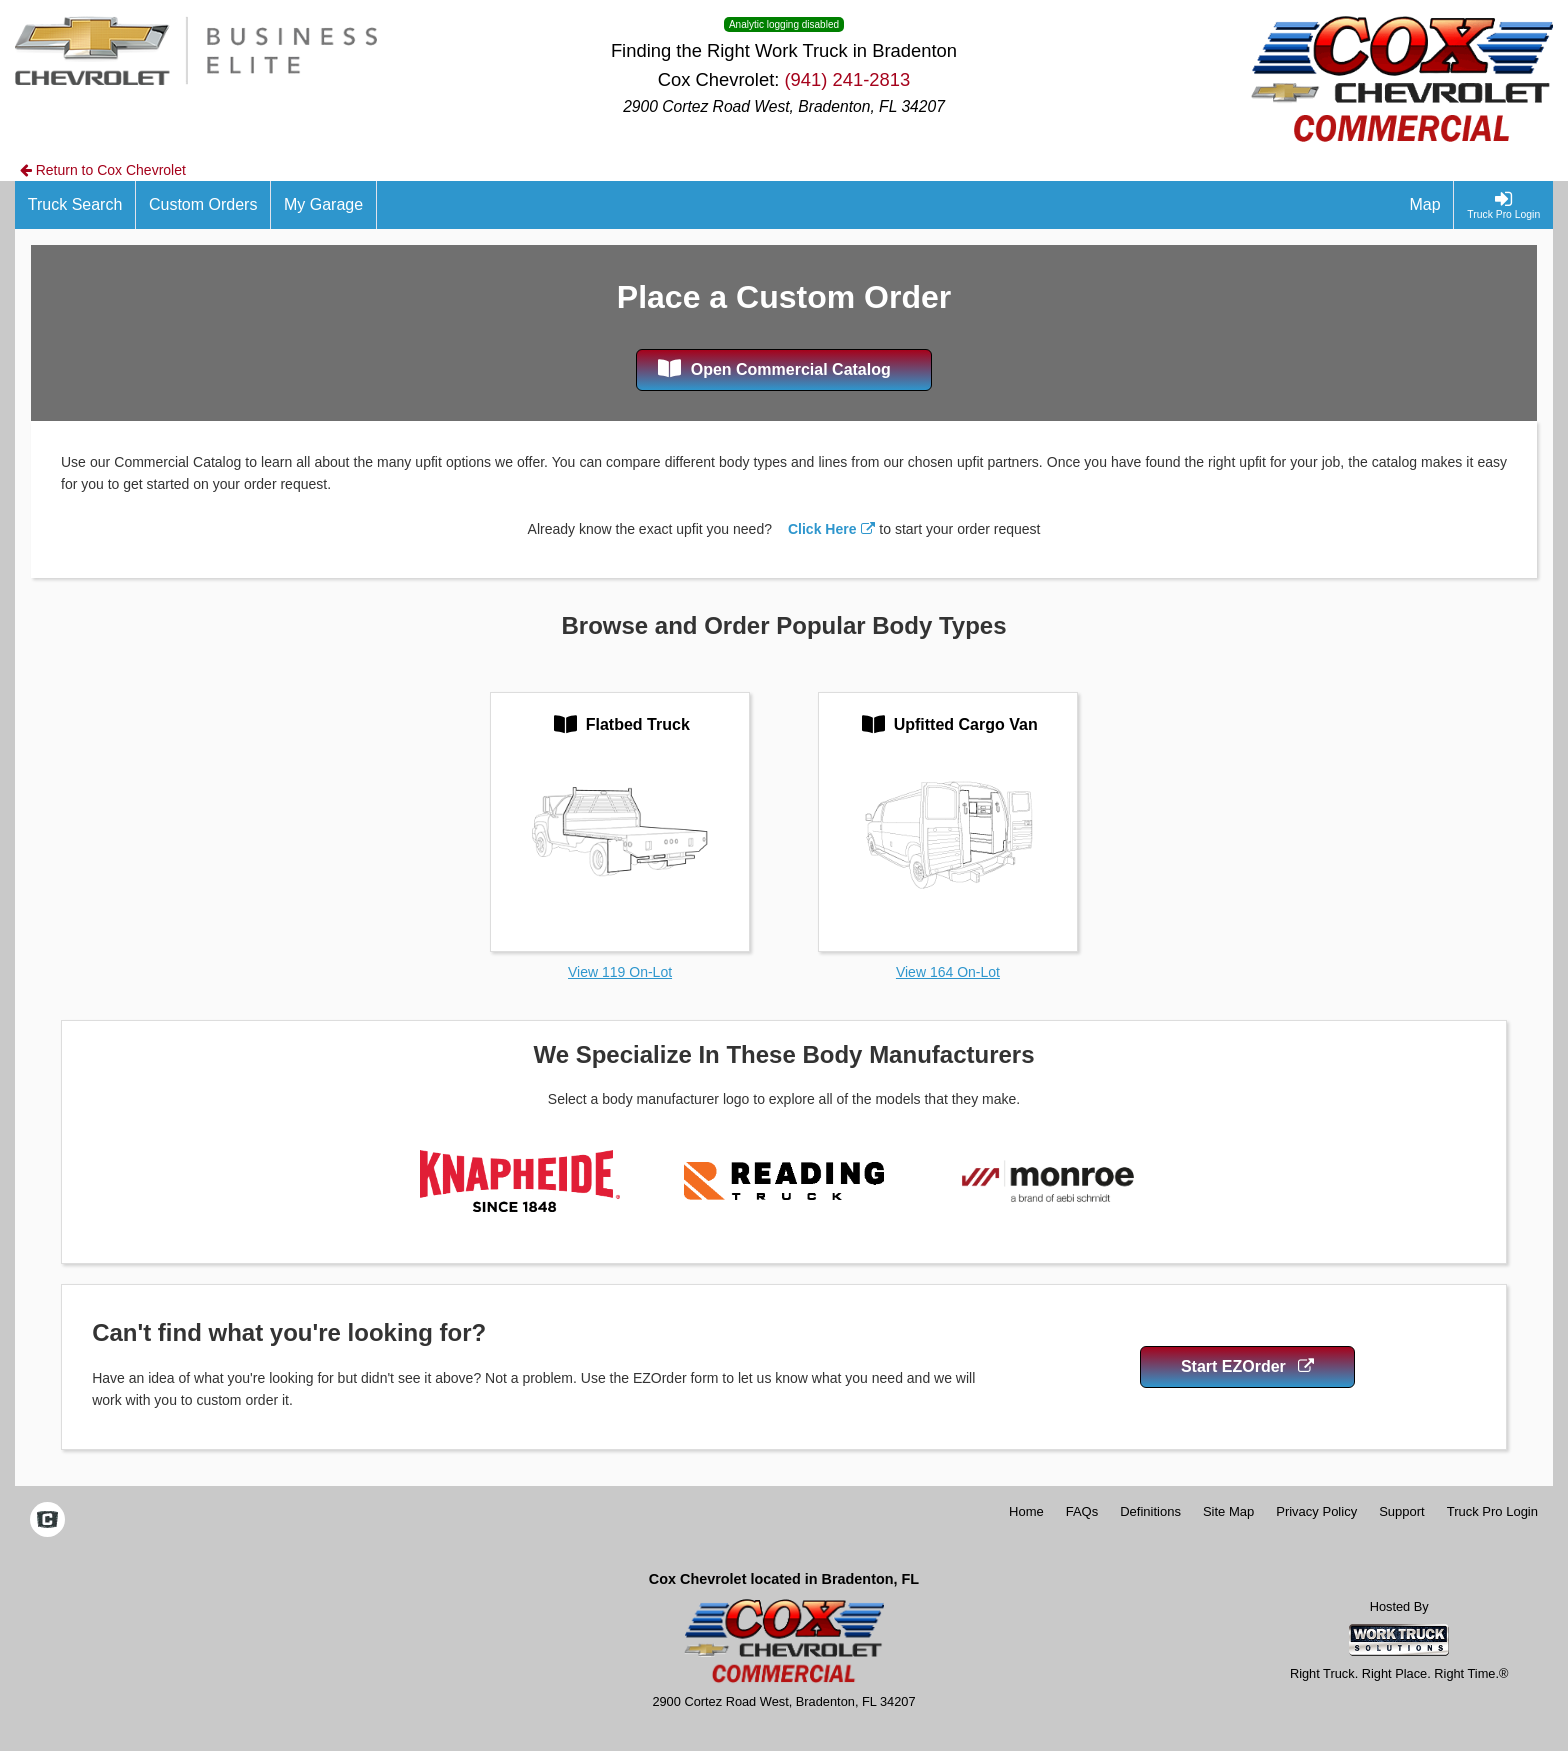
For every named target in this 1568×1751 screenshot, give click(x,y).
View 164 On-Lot (948, 972)
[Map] (1426, 205)
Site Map (1228, 1511)
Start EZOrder (1247, 1366)
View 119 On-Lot (620, 972)
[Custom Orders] (203, 205)
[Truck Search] (75, 205)
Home (1026, 1511)
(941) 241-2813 (847, 79)
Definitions (1150, 1511)
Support (1402, 1511)
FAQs (1082, 1511)
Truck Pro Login (1492, 1511)
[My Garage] (324, 205)
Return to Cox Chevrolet (103, 170)
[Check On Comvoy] (47, 1522)
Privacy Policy (1316, 1511)
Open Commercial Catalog (774, 368)
